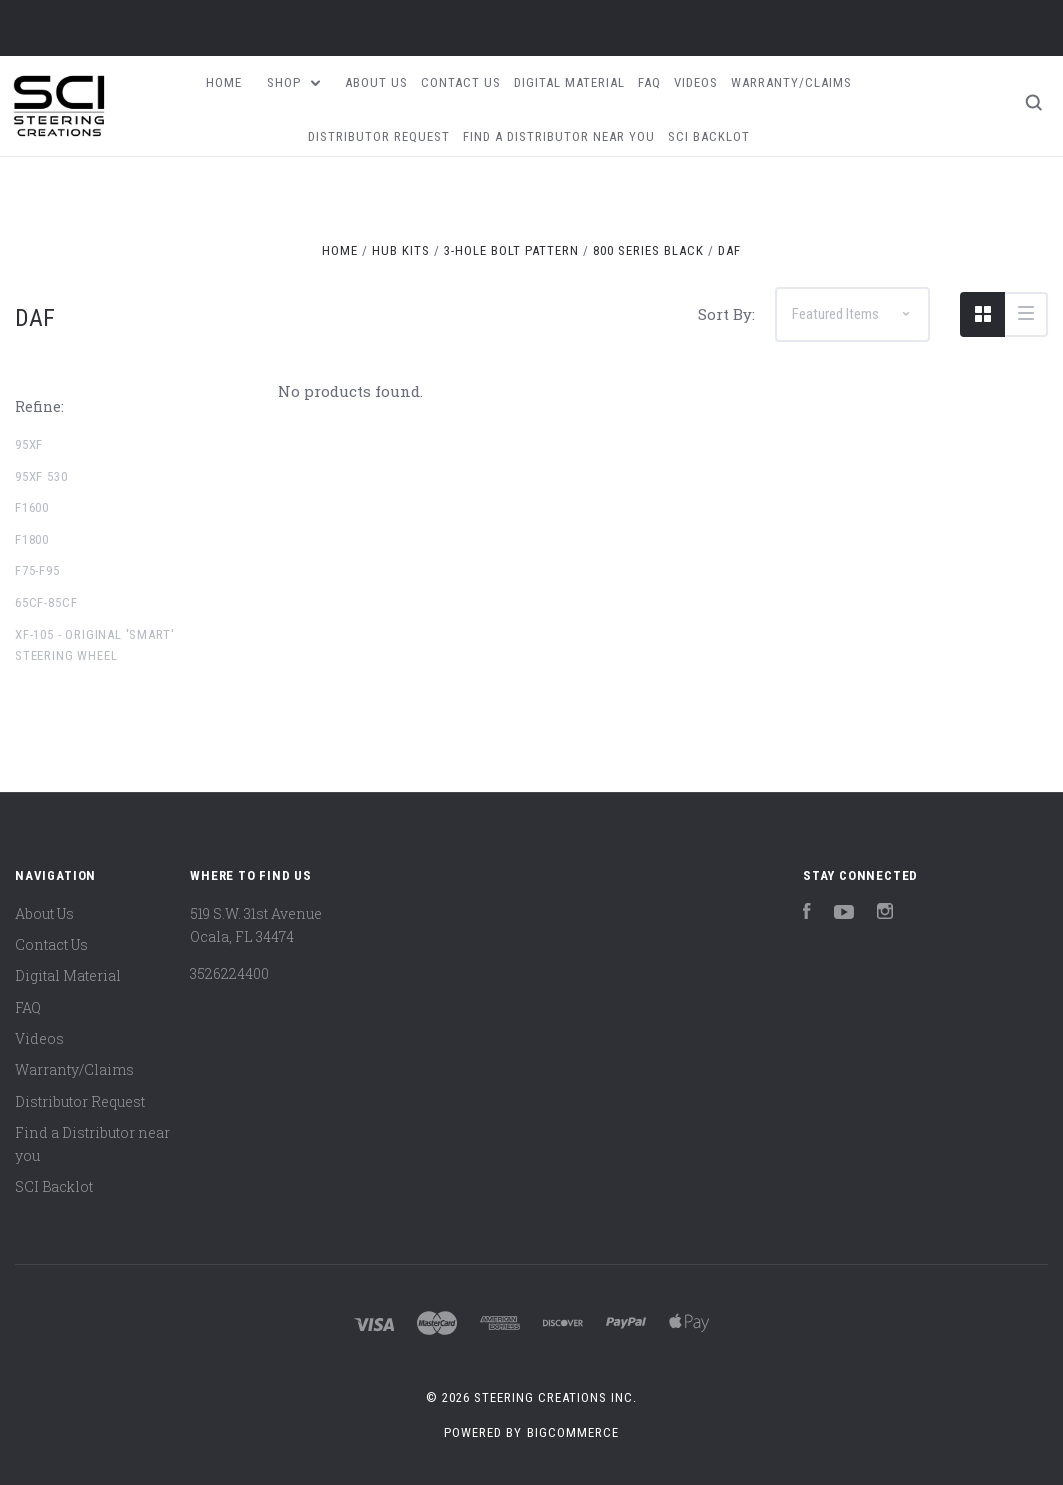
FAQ (649, 82)
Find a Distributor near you (559, 136)
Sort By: (726, 314)
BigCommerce (573, 1432)
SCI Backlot (709, 136)
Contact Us (461, 82)
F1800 (32, 539)
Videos (696, 82)
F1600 (32, 507)
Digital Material (569, 82)
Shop (294, 82)
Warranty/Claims (791, 82)
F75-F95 (37, 570)
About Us (376, 82)
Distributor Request (379, 136)
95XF (29, 444)
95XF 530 (41, 476)
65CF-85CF (46, 602)
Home (224, 82)
